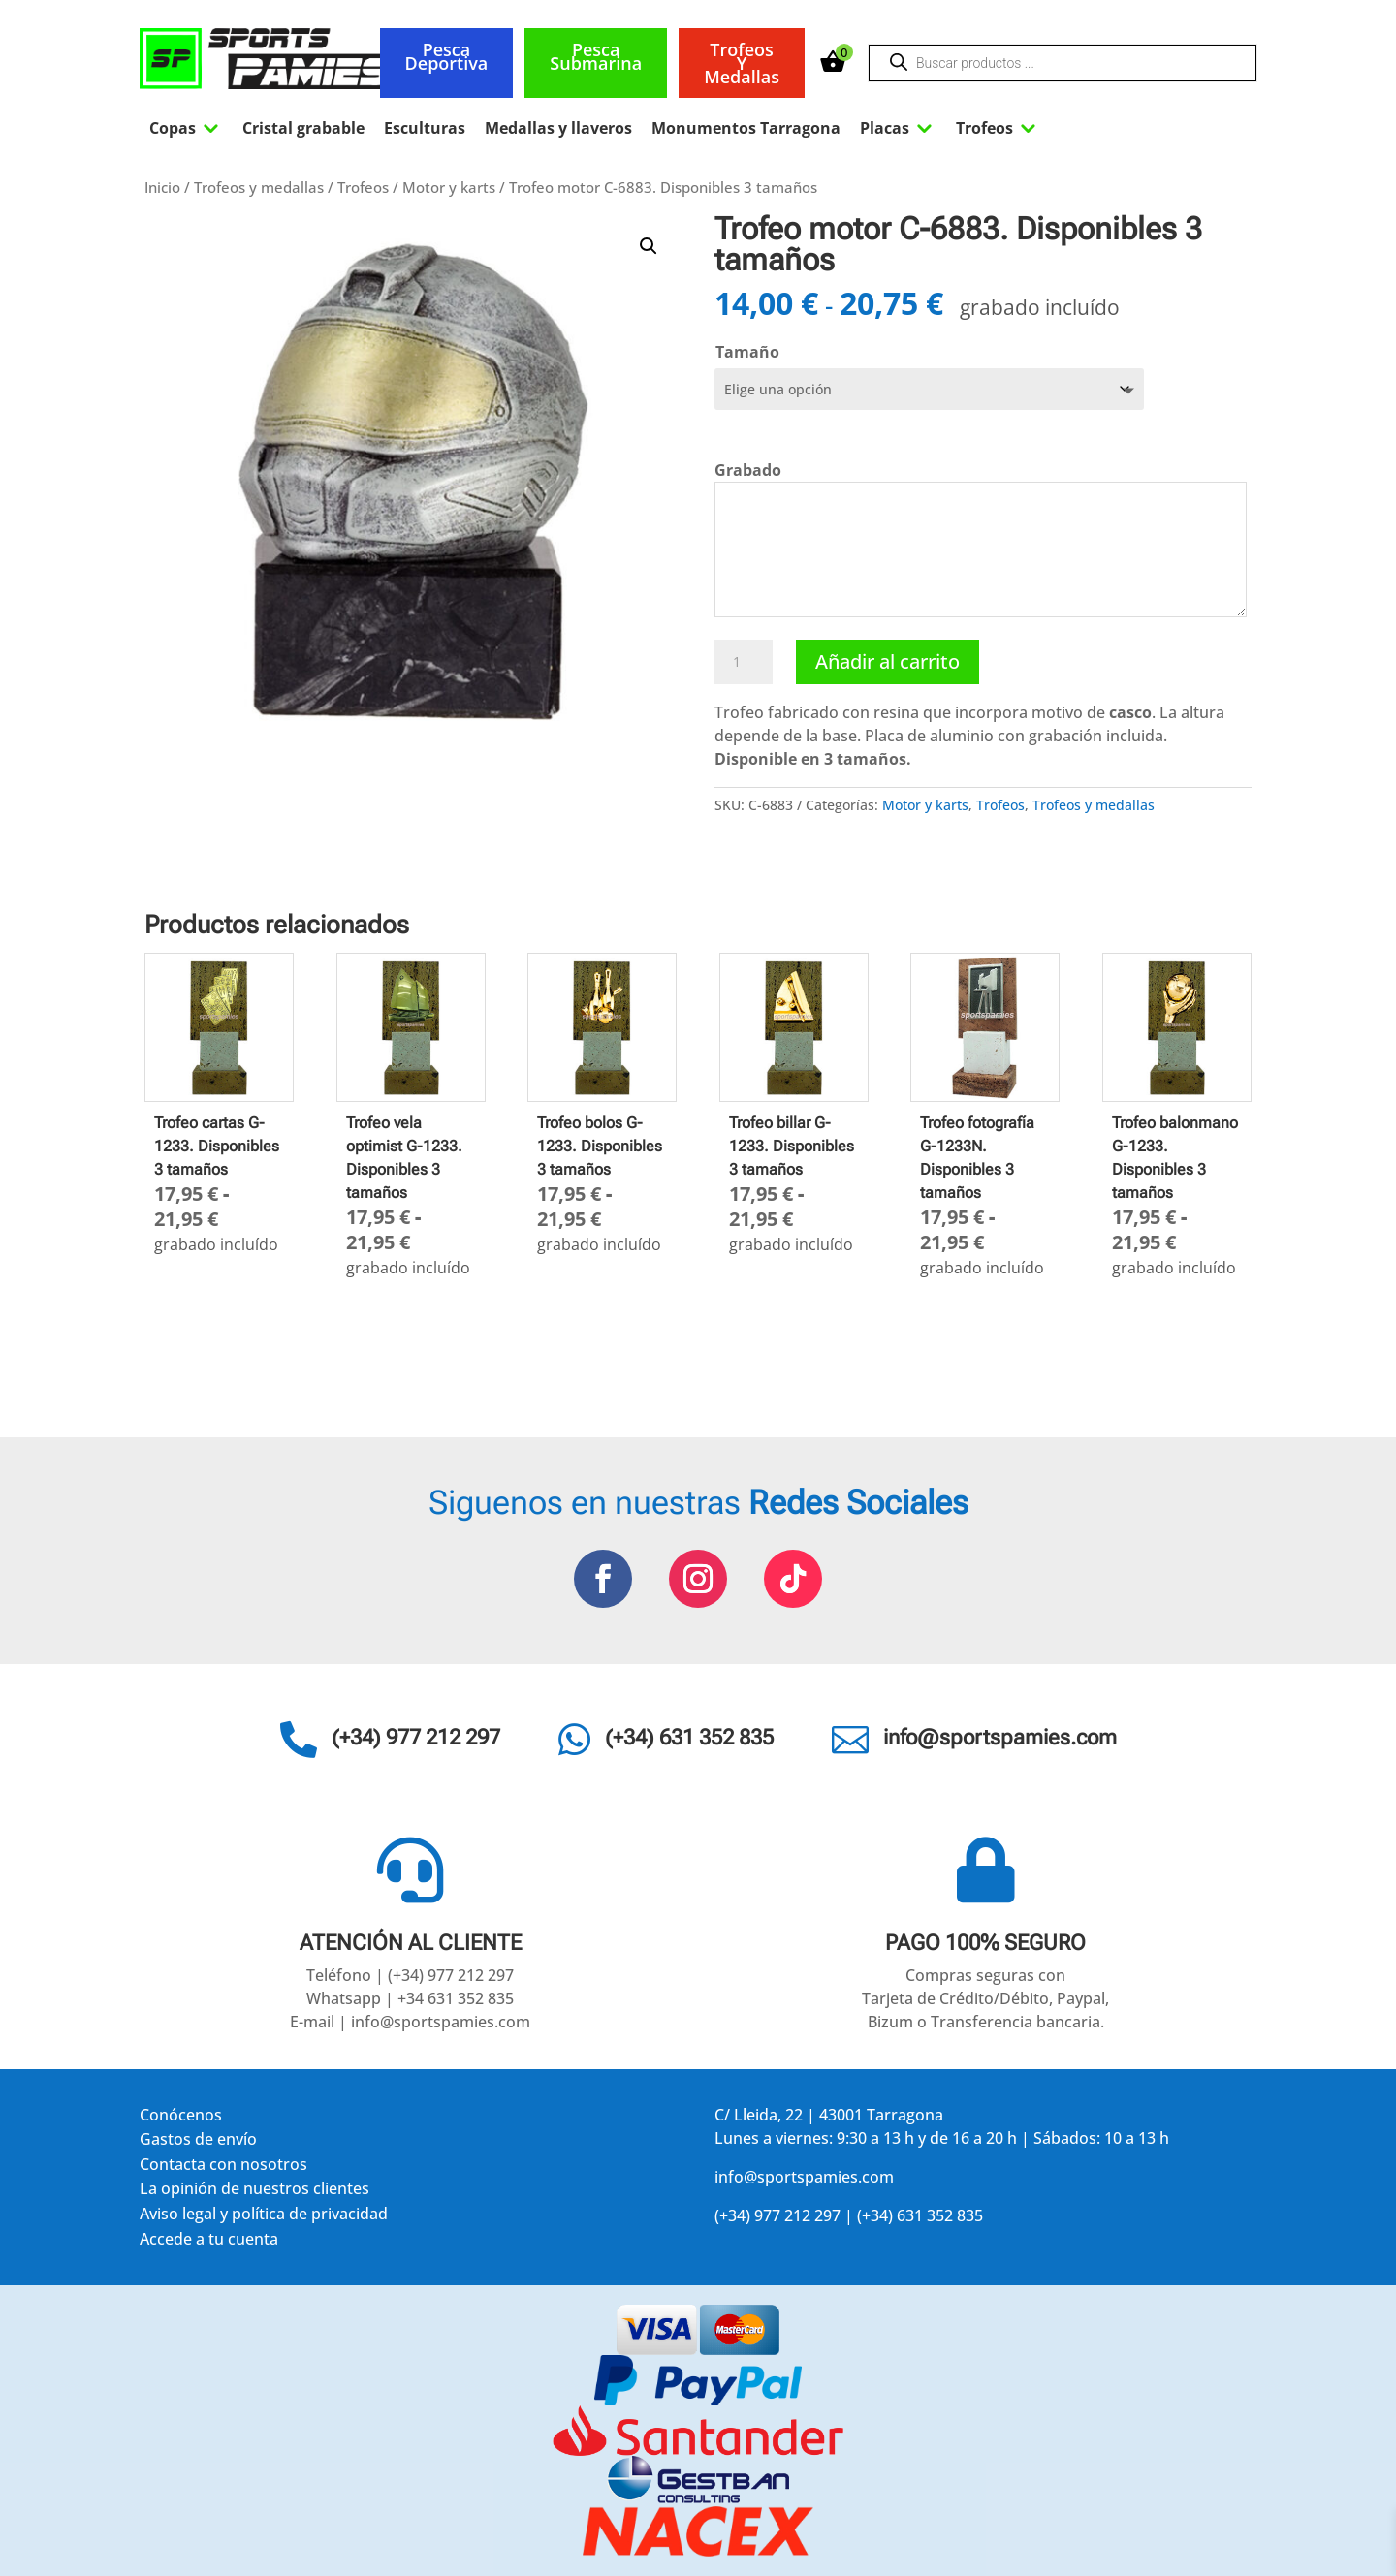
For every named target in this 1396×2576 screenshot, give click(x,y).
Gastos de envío (198, 2142)
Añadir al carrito (887, 661)
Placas (898, 127)
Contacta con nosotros (223, 2167)
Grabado (747, 470)
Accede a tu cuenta (209, 2242)
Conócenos (181, 2118)
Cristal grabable (303, 128)
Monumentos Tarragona (746, 128)
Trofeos (998, 127)
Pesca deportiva (447, 56)
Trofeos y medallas (741, 63)
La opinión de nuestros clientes (254, 2191)
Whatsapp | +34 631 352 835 (410, 1998)
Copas (186, 127)
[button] (648, 246)
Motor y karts (448, 187)
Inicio (162, 187)
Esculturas (424, 128)
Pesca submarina (596, 56)
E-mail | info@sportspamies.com (410, 2021)
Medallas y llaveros (558, 128)
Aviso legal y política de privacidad (264, 2217)
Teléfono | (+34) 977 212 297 (410, 1975)
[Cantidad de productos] (743, 662)
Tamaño (747, 351)
